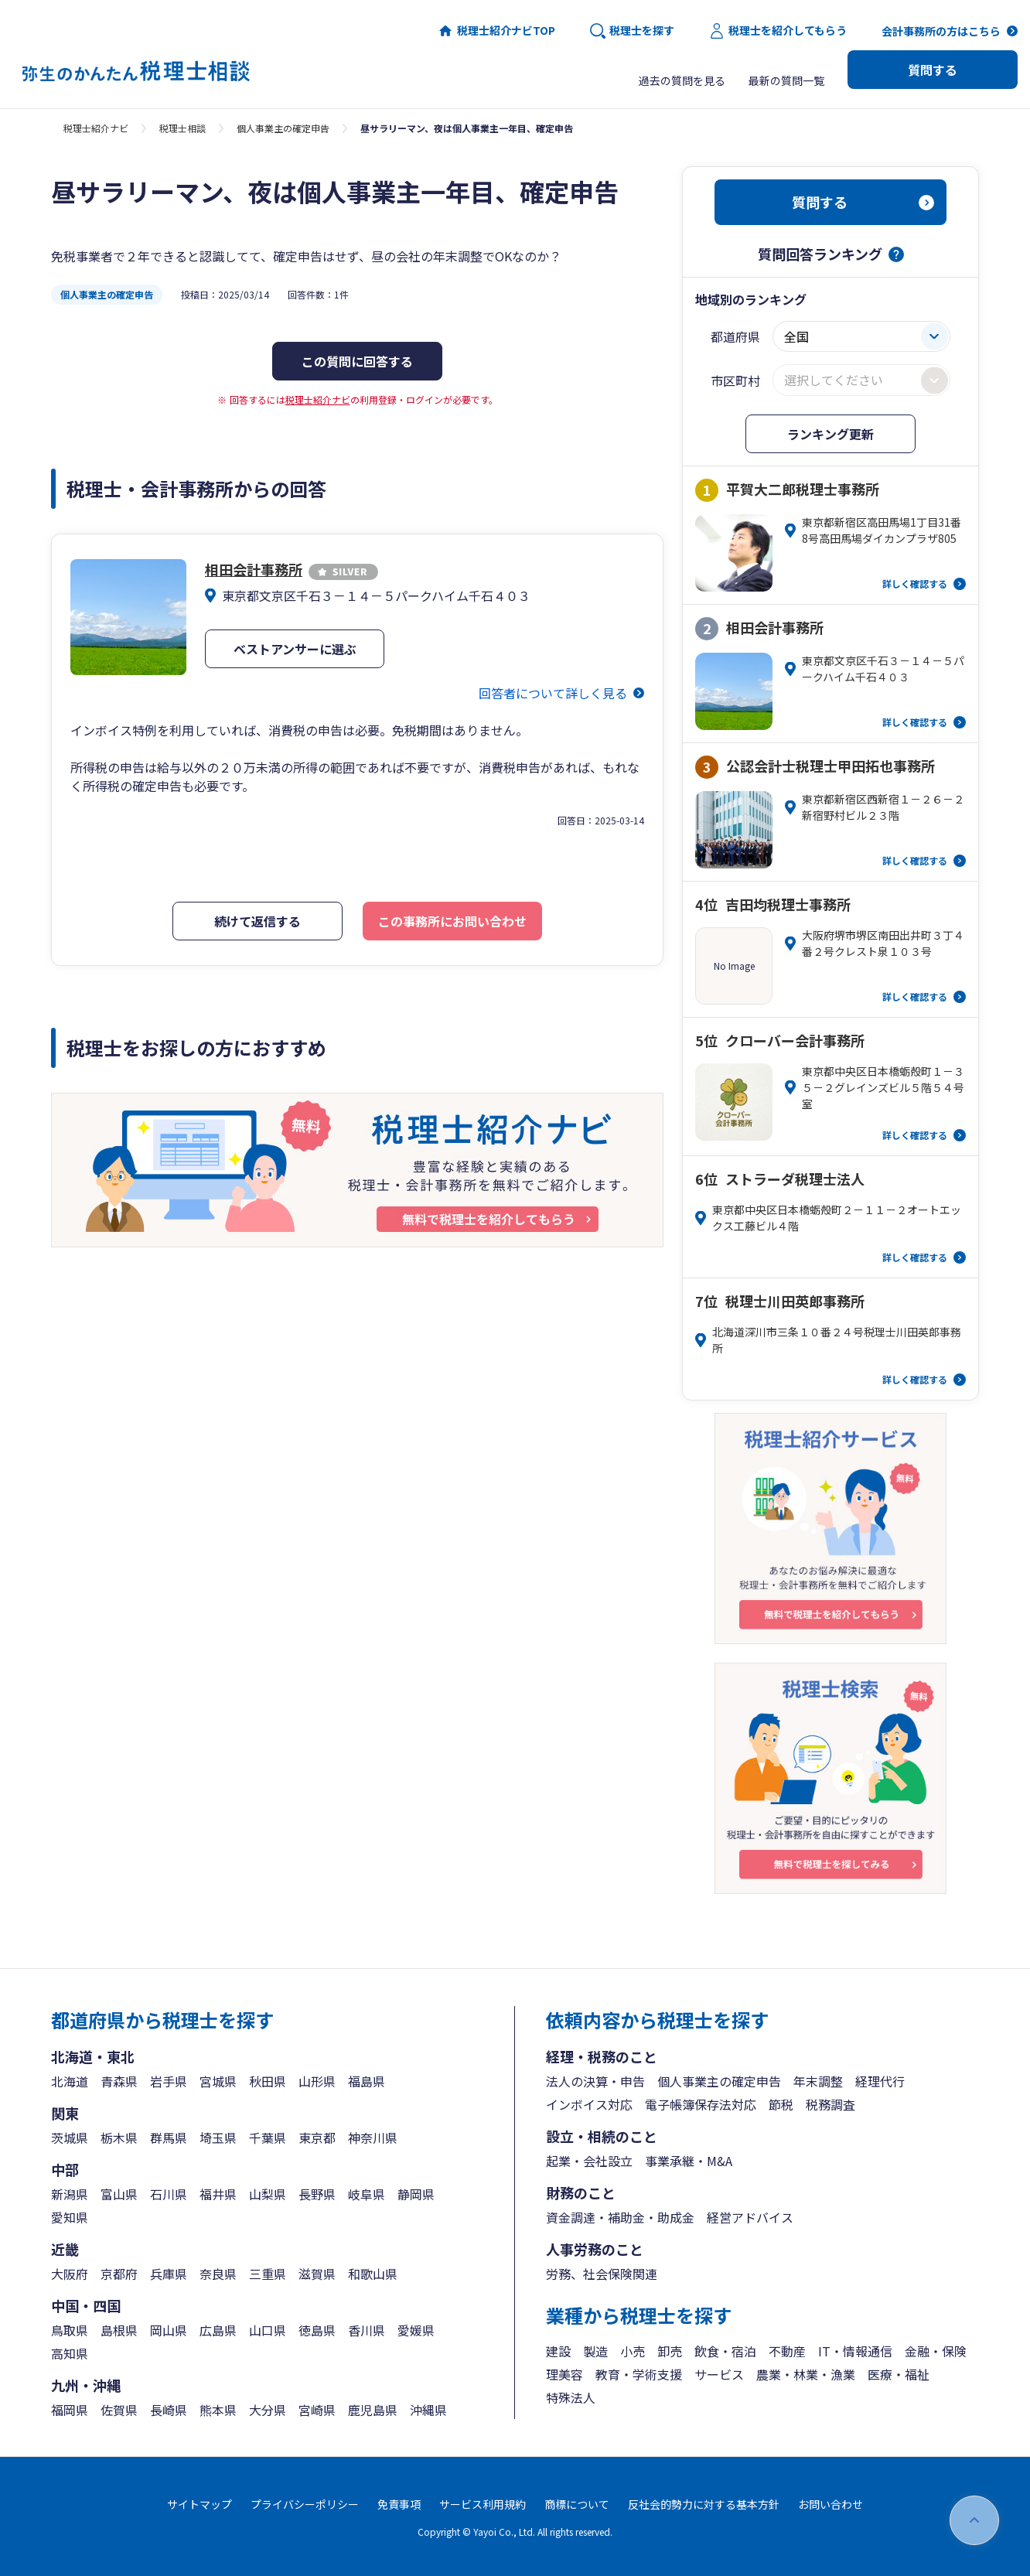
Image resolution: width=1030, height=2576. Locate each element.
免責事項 (399, 2504)
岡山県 (168, 2330)
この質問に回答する (357, 361)
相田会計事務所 (291, 569)
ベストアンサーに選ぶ (295, 649)
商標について (576, 2504)
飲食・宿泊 (725, 2351)
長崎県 (168, 2409)
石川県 (168, 2194)
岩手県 (168, 2081)
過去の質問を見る (682, 80)
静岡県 (416, 2194)
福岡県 (69, 2409)
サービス (719, 2374)
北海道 (69, 2081)
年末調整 (818, 2081)
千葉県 (267, 2137)
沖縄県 (428, 2409)
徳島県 (317, 2330)
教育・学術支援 (638, 2374)
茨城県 (69, 2137)
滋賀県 (317, 2273)
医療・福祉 (898, 2374)
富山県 (119, 2194)
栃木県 (119, 2137)
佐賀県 (119, 2409)
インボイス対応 (589, 2104)
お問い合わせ (830, 2504)
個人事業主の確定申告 (283, 128)
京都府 (119, 2273)
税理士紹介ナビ (95, 128)
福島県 (366, 2081)
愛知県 (69, 2217)
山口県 (267, 2330)
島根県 (119, 2330)
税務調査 (830, 2104)
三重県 (267, 2273)
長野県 (317, 2194)
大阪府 (69, 2273)
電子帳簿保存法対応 (700, 2104)
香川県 (366, 2330)
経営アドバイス (750, 2217)
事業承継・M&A (688, 2160)
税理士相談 (182, 128)
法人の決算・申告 (595, 2081)
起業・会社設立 (589, 2160)
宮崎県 (317, 2409)
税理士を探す (632, 31)
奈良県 (218, 2273)
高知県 (69, 2353)
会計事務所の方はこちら (941, 31)
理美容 (564, 2374)
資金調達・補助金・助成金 (620, 2217)
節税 (781, 2104)
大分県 (267, 2409)
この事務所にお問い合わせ (452, 921)
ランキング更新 (830, 434)
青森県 (119, 2081)
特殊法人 (570, 2397)
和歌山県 (372, 2273)
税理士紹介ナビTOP (496, 31)
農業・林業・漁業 (805, 2374)
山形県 (317, 2081)
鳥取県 (69, 2330)
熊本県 (218, 2409)
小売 (632, 2351)
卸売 (669, 2351)
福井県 (218, 2194)
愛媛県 (416, 2330)
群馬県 (168, 2137)
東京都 (317, 2137)
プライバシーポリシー (305, 2504)
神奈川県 (372, 2137)
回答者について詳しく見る (553, 693)
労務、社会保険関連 (601, 2273)
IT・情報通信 (855, 2351)
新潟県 (69, 2194)
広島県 (218, 2330)
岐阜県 (366, 2194)
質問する (932, 69)
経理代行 (880, 2081)
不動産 (787, 2351)
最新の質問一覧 (786, 80)
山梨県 (267, 2194)
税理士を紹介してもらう (778, 31)
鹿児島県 (372, 2409)
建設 (558, 2351)
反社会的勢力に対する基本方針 (703, 2504)
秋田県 (267, 2081)
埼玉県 (218, 2137)
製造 (595, 2351)
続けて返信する (257, 921)
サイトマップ (199, 2504)
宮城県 (218, 2081)
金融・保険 (936, 2351)
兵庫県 (168, 2273)
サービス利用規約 (482, 2504)
